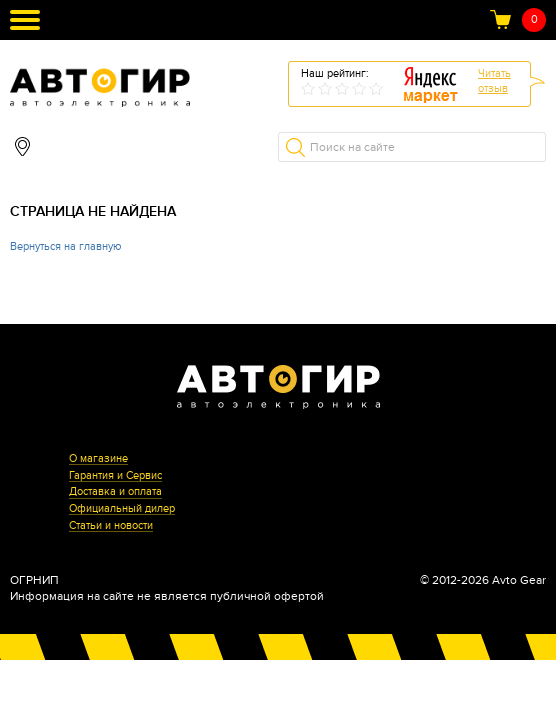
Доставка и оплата (115, 492)
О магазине (98, 459)
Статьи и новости (111, 526)
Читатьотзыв (494, 81)
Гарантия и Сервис (115, 476)
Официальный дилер (122, 509)
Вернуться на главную (65, 246)
